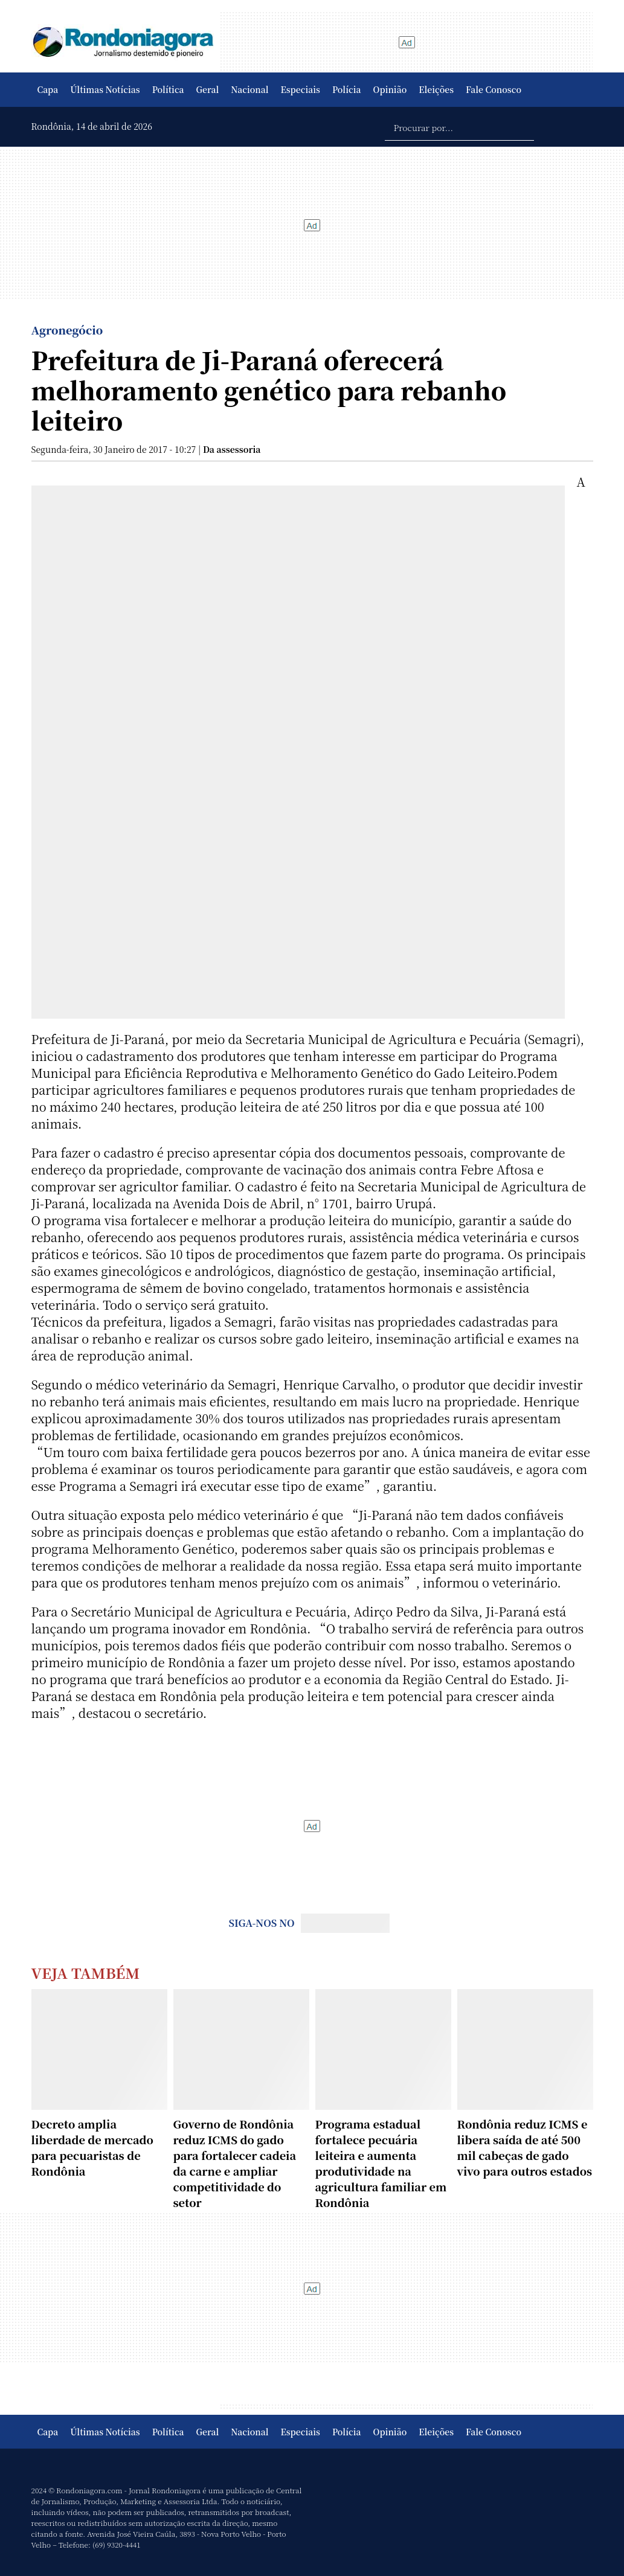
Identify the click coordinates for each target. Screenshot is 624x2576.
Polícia (346, 89)
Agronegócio (67, 330)
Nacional (249, 89)
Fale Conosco (493, 89)
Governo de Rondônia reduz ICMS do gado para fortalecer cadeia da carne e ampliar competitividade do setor (235, 2163)
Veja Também (85, 1972)
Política (168, 89)
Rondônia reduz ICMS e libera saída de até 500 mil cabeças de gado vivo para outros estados (525, 2147)
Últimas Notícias (105, 89)
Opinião (390, 89)
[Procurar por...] (459, 127)
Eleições (436, 89)
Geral (207, 89)
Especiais (300, 89)
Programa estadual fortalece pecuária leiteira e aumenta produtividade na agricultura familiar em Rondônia (381, 2163)
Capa (48, 89)
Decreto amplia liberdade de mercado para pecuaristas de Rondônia (92, 2147)
